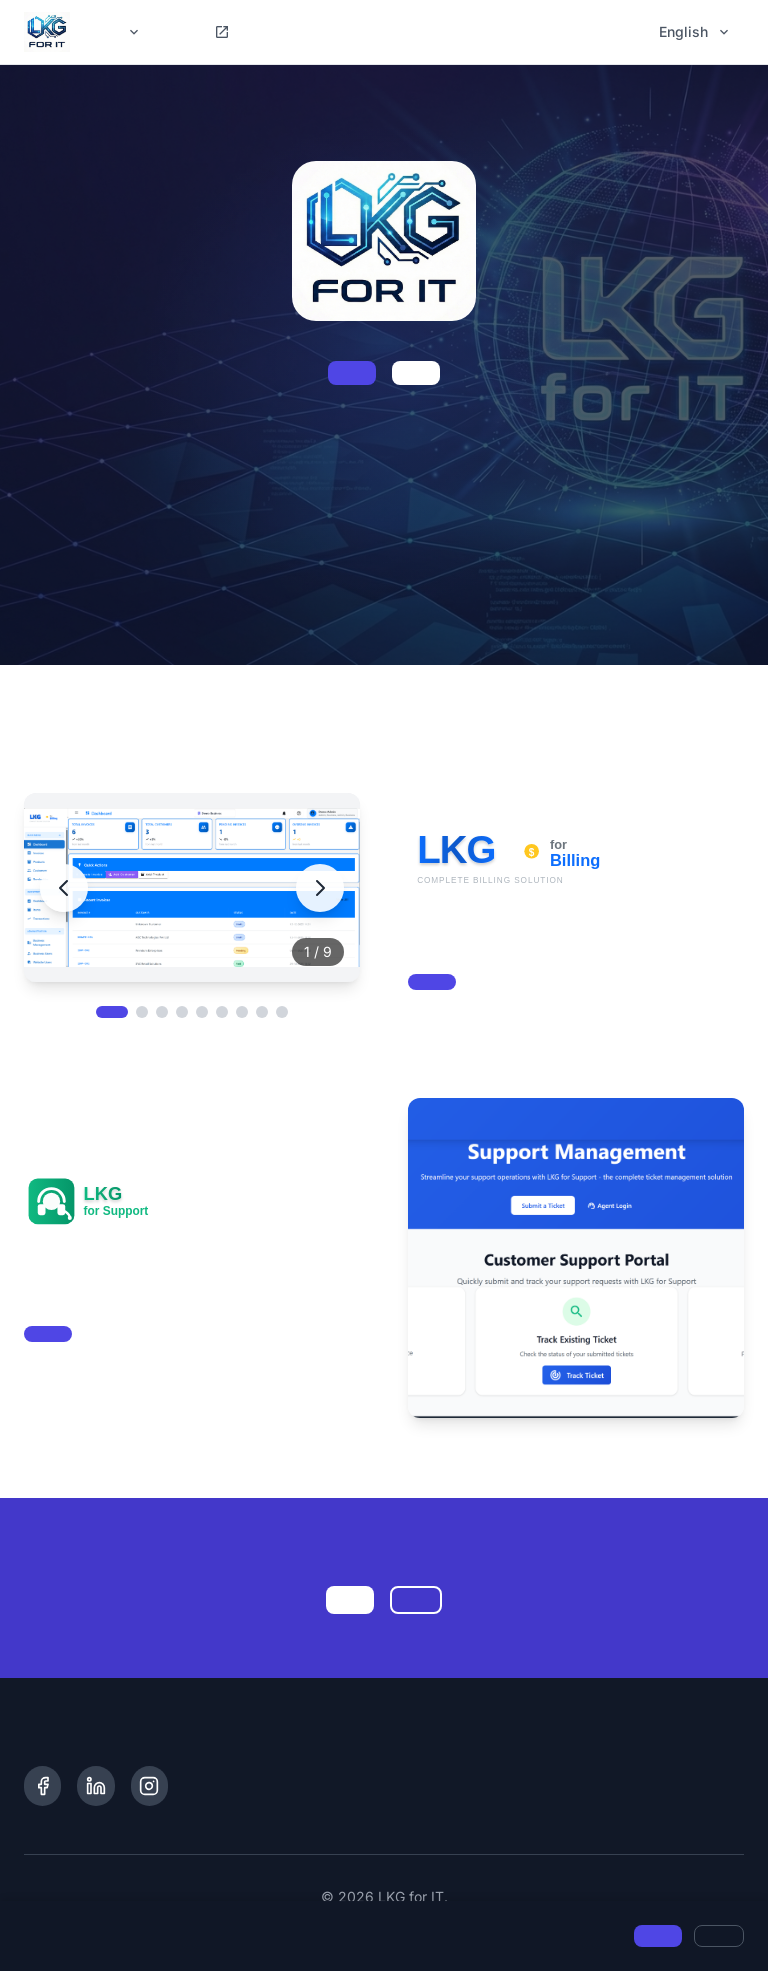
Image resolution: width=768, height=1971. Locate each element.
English (695, 31)
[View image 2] (142, 1012)
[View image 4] (182, 1012)
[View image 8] (262, 1012)
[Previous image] (64, 888)
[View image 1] (112, 1012)
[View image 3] (162, 1012)
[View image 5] (202, 1012)
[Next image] (320, 888)
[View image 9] (282, 1012)
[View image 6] (222, 1012)
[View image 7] (242, 1012)
